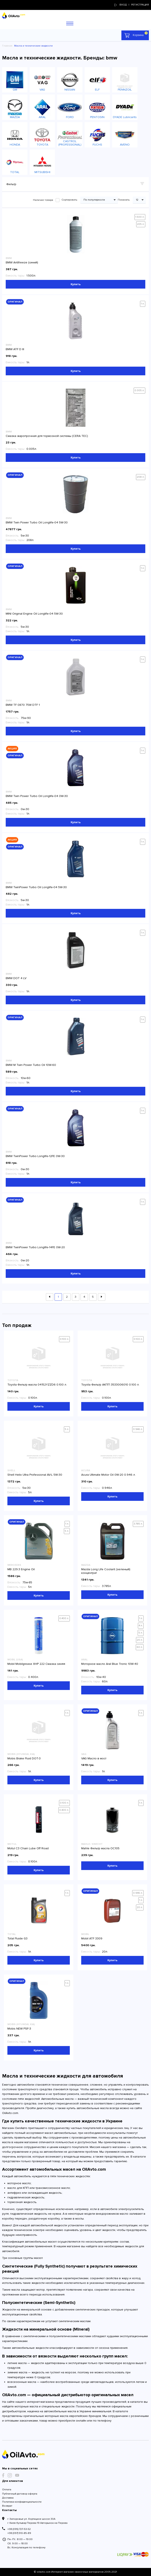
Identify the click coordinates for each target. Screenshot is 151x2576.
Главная (7, 45)
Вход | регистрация (131, 4)
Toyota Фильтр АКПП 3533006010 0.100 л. (110, 1384)
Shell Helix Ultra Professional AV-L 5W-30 (34, 1475)
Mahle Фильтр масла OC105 (100, 1848)
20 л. (140, 1640)
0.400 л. (64, 1618)
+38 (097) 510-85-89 (19, 2533)
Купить (76, 284)
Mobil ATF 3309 (91, 1938)
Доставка (8, 2497)
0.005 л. (139, 390)
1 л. (142, 303)
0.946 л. (138, 1429)
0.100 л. (64, 1339)
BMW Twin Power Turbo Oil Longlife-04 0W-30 (37, 796)
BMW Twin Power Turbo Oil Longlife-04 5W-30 (37, 522)
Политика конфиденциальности (21, 2501)
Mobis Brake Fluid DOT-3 (24, 1758)
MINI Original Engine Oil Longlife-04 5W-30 (34, 613)
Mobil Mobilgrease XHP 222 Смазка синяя (36, 1664)
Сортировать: (70, 199)
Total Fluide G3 (17, 1938)
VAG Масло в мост (93, 1758)
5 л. (67, 1429)
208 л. (140, 477)
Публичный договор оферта (19, 2493)
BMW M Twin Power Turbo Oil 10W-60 (31, 1065)
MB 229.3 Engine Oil (21, 1569)
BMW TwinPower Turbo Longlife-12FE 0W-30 (35, 1156)
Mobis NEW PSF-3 (19, 2028)
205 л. (140, 224)
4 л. (141, 1625)
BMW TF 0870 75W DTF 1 (23, 705)
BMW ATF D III (15, 349)
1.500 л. (139, 217)
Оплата (6, 2489)
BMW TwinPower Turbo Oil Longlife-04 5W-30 (36, 887)
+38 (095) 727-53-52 (19, 2529)
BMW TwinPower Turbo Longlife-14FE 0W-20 (35, 1247)
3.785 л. (138, 1523)
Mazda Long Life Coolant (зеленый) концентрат (105, 1571)
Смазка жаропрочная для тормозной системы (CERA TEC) (47, 436)
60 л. (140, 1647)
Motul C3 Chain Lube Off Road (28, 1848)
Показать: (124, 199)
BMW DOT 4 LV (16, 978)
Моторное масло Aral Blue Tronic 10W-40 (109, 1664)
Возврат (7, 2505)
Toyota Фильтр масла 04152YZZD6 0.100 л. (37, 1384)
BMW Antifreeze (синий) (22, 262)
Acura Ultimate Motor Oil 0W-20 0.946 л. (108, 1475)
